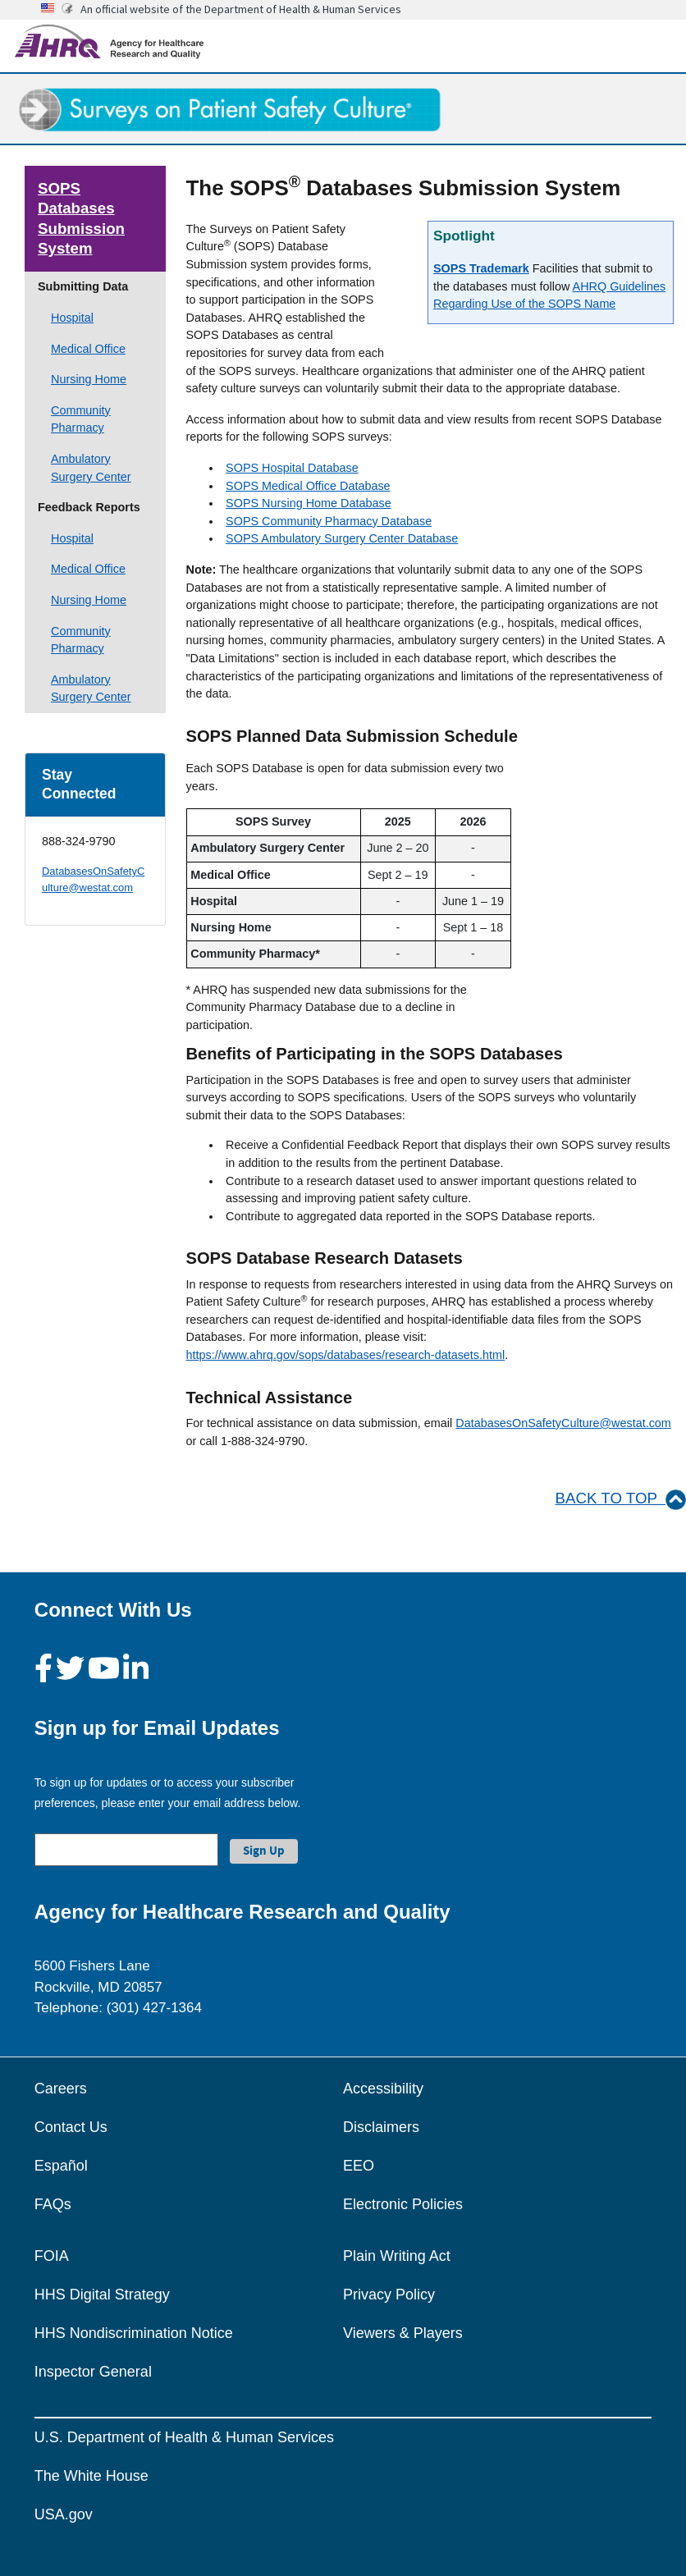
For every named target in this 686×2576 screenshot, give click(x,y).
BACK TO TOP (621, 1498)
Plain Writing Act (396, 2256)
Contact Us (70, 2127)
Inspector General (93, 2371)
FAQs (52, 2204)
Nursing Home (88, 379)
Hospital (72, 317)
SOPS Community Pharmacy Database (329, 521)
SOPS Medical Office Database (308, 485)
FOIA (51, 2256)
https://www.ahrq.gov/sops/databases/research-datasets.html (345, 1354)
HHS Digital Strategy (102, 2294)
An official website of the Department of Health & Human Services (240, 9)
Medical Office (88, 348)
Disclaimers (381, 2127)
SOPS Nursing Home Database (308, 503)
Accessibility (383, 2088)
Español (61, 2165)
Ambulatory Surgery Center (91, 467)
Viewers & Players (403, 2333)
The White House (91, 2476)
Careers (60, 2088)
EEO (358, 2165)
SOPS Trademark (481, 268)
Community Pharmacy (81, 419)
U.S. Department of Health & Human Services (184, 2437)
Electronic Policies (403, 2204)
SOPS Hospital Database (292, 467)
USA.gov (63, 2514)
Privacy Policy (389, 2294)
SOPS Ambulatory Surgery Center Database (342, 538)
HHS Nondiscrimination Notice (133, 2333)
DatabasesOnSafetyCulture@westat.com (563, 1423)
